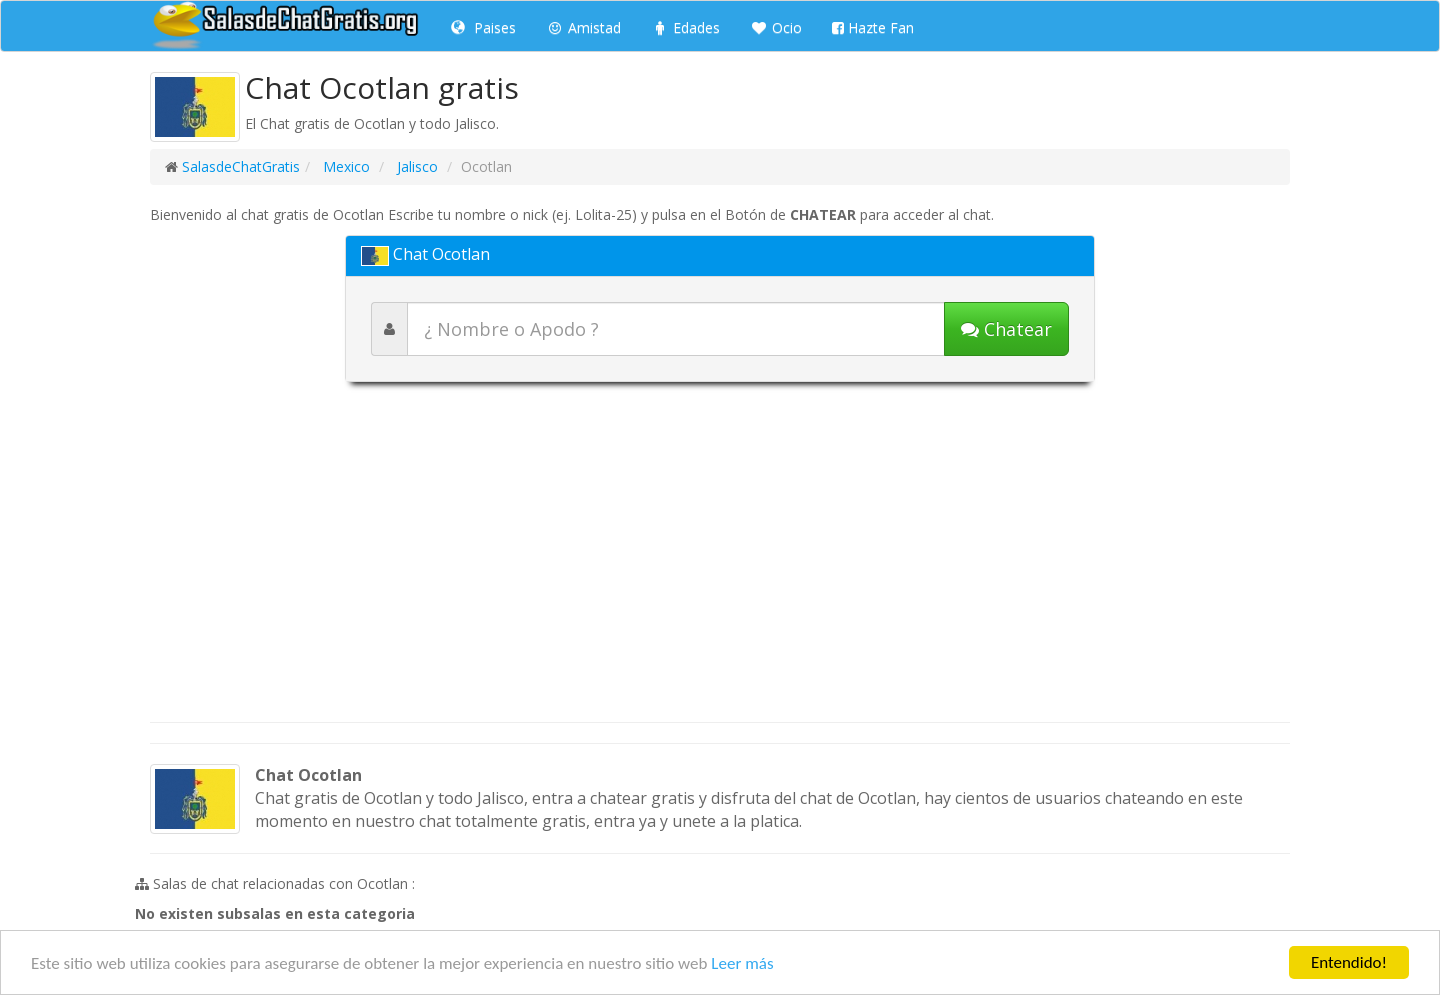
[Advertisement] (720, 562)
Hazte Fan (873, 27)
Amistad (583, 27)
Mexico (344, 166)
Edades (685, 27)
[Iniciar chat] (1006, 329)
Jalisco (415, 166)
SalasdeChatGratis (241, 166)
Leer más (742, 963)
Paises (483, 27)
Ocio (776, 27)
